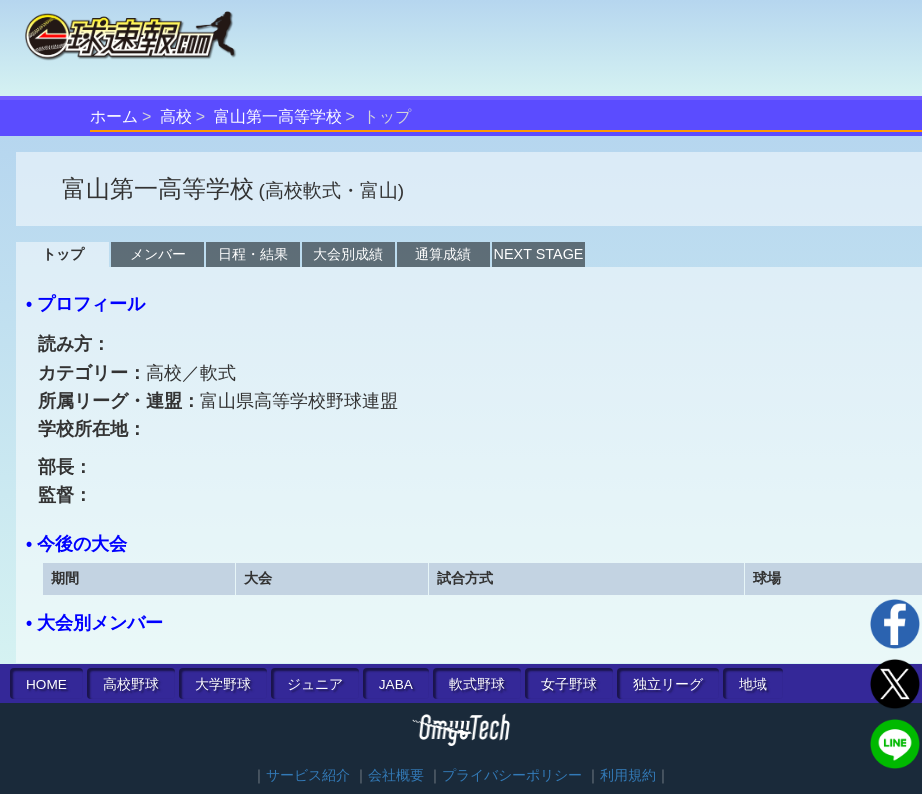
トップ (63, 254)
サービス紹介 (308, 775)
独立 (668, 684)
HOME (46, 684)
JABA (396, 684)
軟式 (477, 684)
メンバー (158, 254)
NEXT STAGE (539, 254)
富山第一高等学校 (278, 116)
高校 (176, 116)
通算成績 (443, 254)
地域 (753, 684)
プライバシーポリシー (512, 775)
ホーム (114, 116)
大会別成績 (348, 254)
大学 (223, 684)
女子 (569, 684)
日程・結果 (253, 254)
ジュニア (315, 684)
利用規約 (628, 775)
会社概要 (396, 775)
